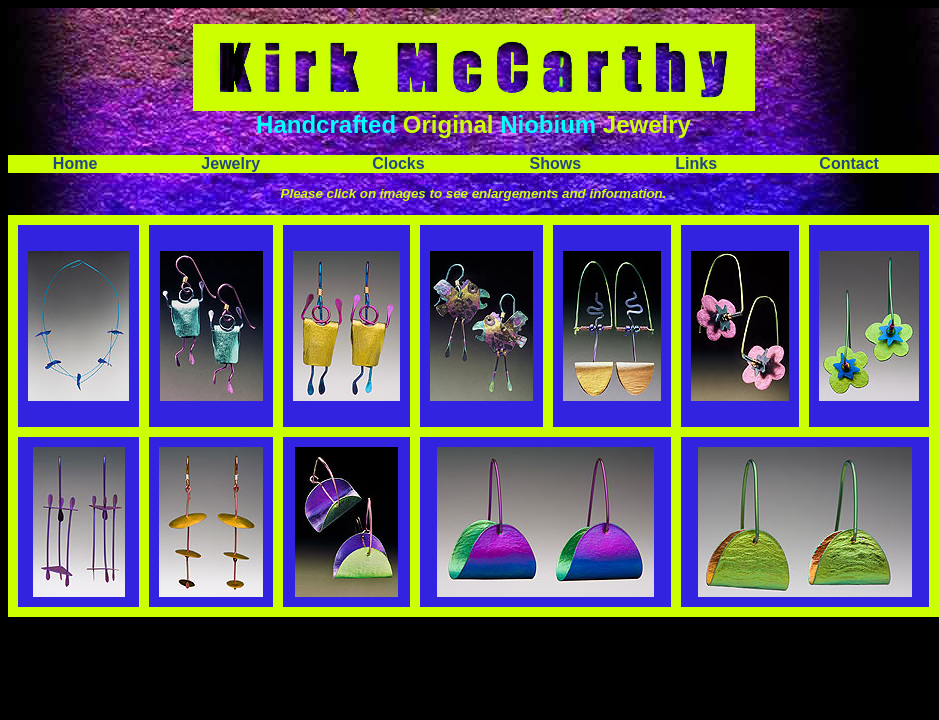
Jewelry (230, 163)
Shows (556, 163)
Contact (849, 163)
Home (75, 163)
